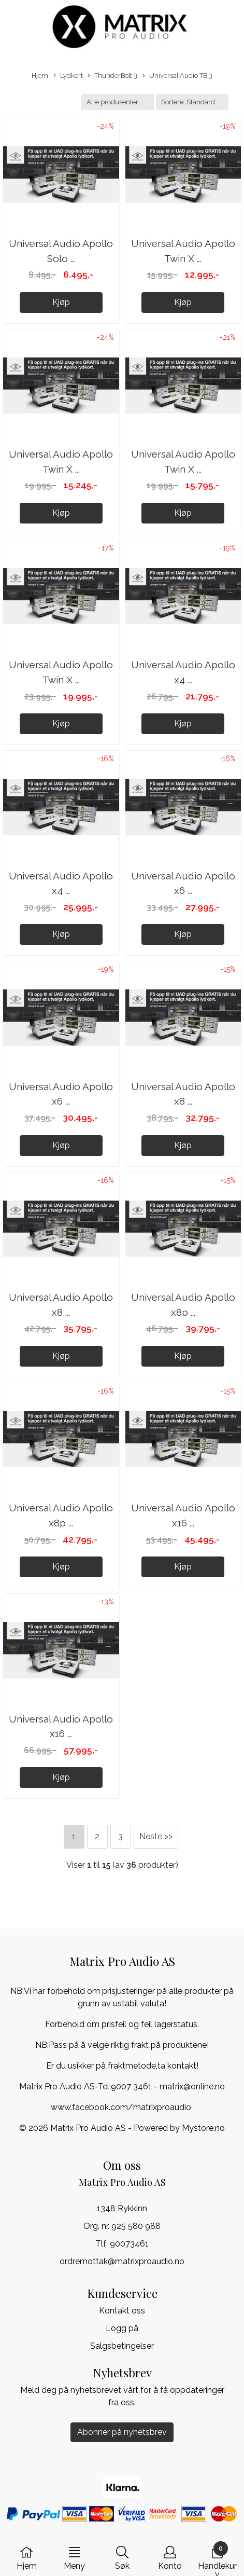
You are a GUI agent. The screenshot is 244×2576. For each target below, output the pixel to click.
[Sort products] (192, 102)
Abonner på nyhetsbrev (122, 2432)
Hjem (40, 75)
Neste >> (156, 1836)
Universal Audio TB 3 (177, 76)
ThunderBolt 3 (112, 76)
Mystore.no (203, 2128)
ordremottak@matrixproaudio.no (122, 2261)
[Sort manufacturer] (117, 102)
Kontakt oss (122, 2311)
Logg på (122, 2328)
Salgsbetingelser (122, 2346)
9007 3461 (131, 2086)
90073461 (129, 2244)
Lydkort (68, 76)
